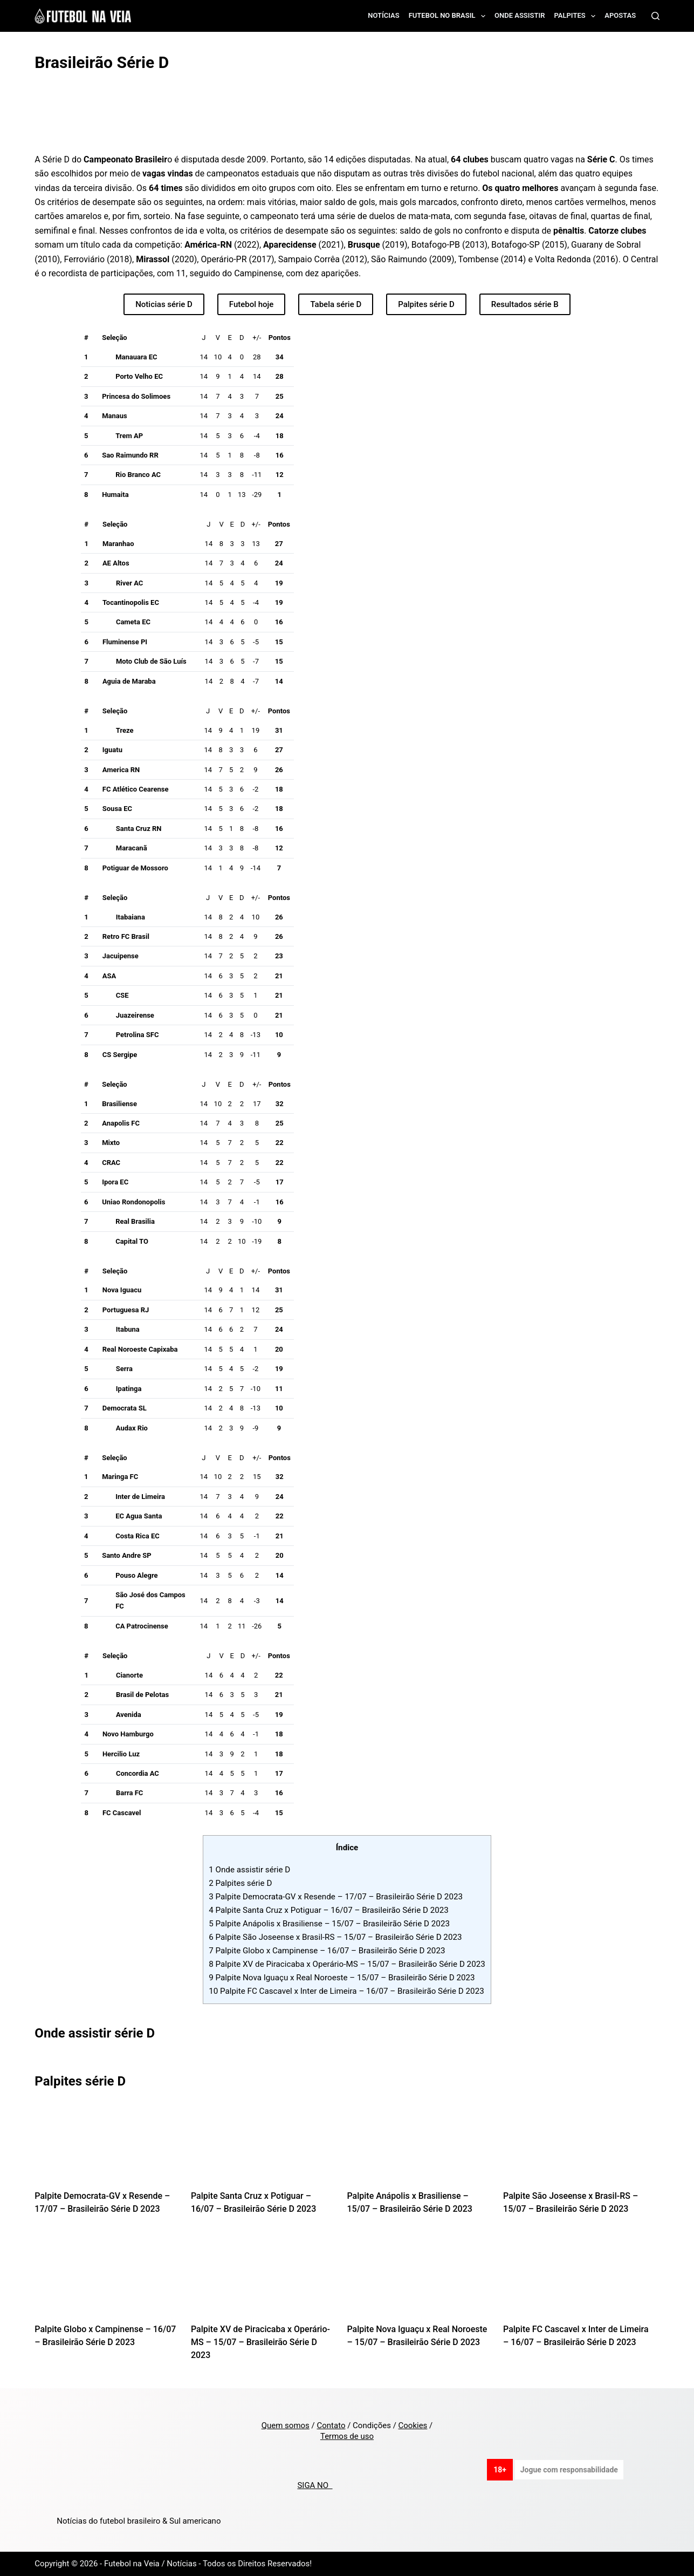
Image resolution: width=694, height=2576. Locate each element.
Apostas (620, 15)
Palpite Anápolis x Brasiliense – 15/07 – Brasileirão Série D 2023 (329, 1923)
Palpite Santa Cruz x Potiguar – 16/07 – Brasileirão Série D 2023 (329, 1910)
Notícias (384, 15)
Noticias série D (164, 304)
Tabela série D (335, 304)
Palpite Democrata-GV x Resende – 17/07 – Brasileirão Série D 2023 (336, 1897)
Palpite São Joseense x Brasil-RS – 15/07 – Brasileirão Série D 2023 (335, 1937)
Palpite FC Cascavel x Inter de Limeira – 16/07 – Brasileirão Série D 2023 (346, 1991)
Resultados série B (525, 304)
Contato (331, 2425)
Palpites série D (426, 304)
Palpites (577, 16)
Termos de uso (347, 2436)
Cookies (413, 2425)
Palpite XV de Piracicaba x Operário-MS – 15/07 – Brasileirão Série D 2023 (347, 1964)
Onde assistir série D (249, 1870)
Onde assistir (519, 15)
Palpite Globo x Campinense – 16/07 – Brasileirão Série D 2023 (327, 1950)
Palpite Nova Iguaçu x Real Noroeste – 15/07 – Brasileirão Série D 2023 (342, 1977)
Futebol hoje (251, 304)
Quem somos (286, 2425)
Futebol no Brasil (449, 16)
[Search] (655, 16)
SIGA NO (314, 2485)
